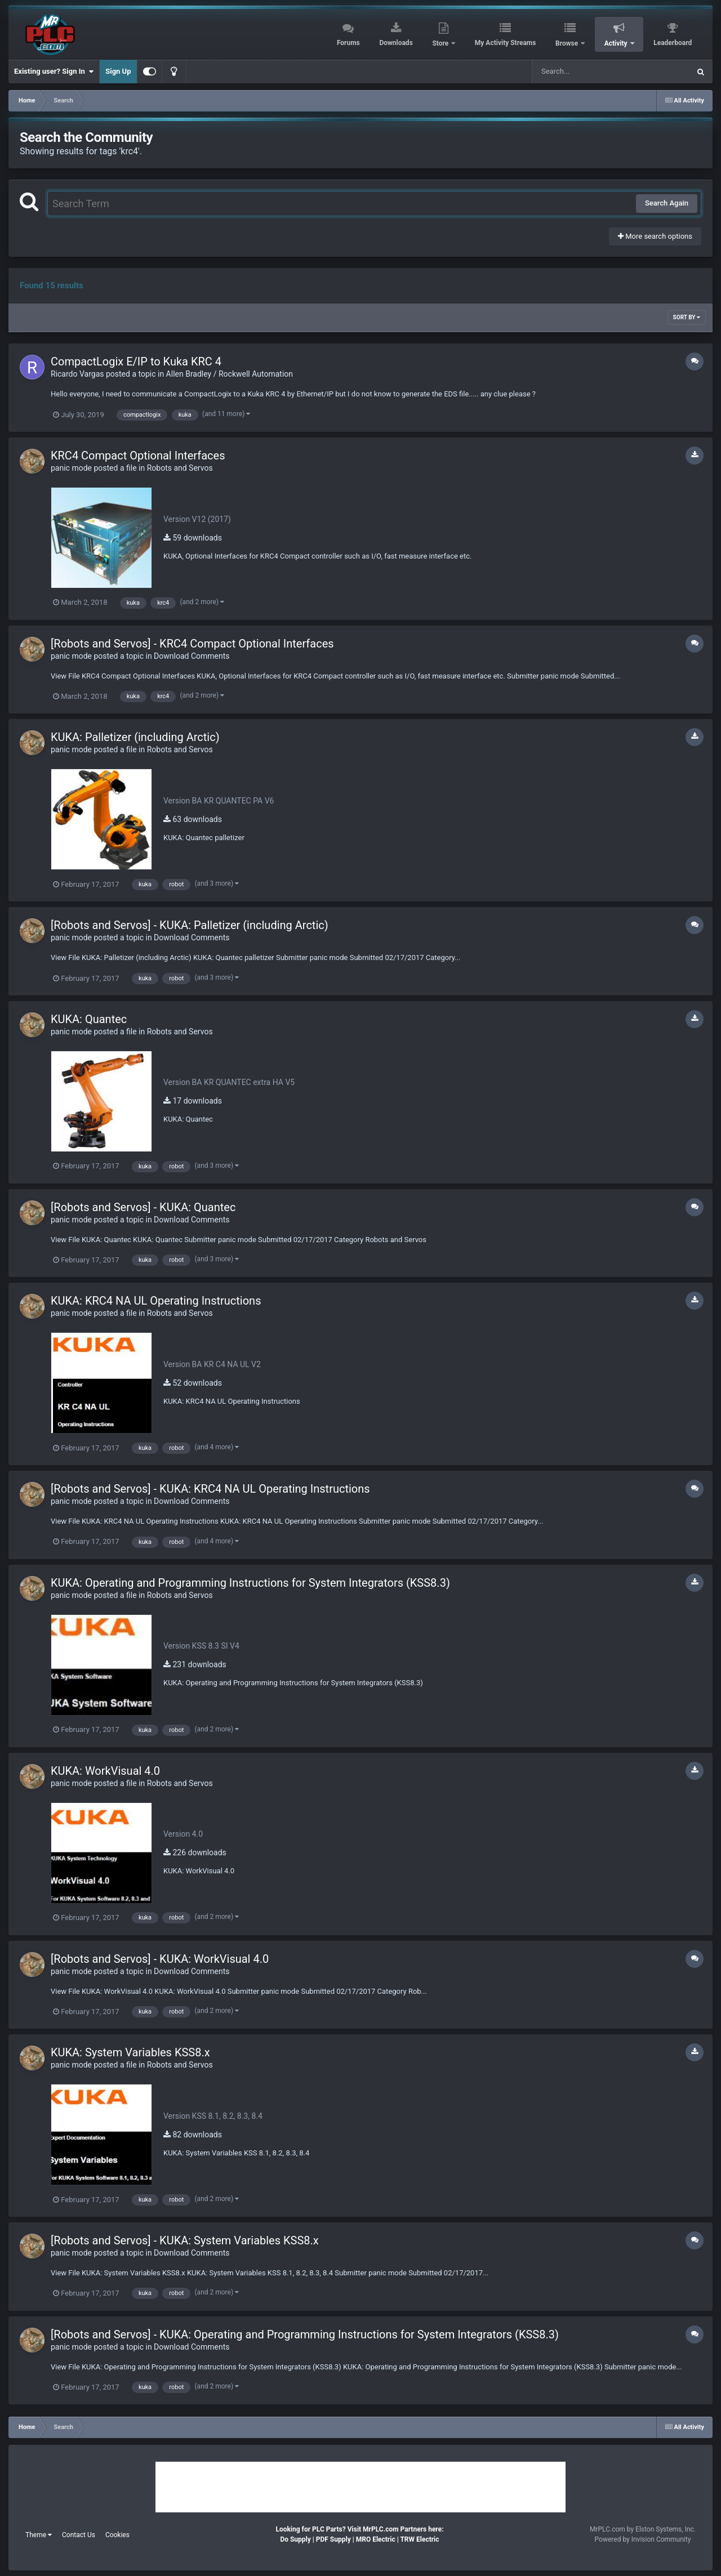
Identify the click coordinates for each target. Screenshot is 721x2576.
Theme (38, 2535)
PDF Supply (333, 2539)
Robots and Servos (180, 467)
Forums (348, 43)
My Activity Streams (505, 43)
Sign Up (118, 71)
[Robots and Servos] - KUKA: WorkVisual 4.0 (160, 1959)
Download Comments (191, 655)
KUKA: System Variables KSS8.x (130, 2052)
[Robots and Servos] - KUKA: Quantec (143, 1207)
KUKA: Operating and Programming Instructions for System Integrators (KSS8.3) (250, 1583)
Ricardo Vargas (77, 373)
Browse (567, 43)
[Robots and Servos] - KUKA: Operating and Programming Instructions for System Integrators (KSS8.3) (305, 2334)
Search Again (666, 203)
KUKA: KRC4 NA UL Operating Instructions (156, 1300)
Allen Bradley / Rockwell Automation (229, 373)
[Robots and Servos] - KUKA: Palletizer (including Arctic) (189, 925)
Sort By (686, 317)
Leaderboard (672, 43)
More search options (655, 236)
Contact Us (78, 2535)
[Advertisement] (360, 2487)
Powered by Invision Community (643, 2539)
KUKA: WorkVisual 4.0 (105, 1771)
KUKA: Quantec (89, 1019)
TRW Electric (419, 2539)
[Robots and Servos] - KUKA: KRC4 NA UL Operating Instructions (210, 1488)
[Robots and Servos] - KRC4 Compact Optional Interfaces (192, 643)
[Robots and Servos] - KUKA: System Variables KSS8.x (185, 2240)
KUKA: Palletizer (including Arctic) (135, 737)
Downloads (395, 43)
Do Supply (295, 2539)
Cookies (117, 2535)
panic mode (71, 467)
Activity (616, 43)
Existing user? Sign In (54, 71)
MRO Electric (375, 2539)
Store (441, 43)
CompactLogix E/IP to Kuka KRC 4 (136, 361)
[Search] (582, 71)
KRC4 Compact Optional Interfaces (138, 455)
